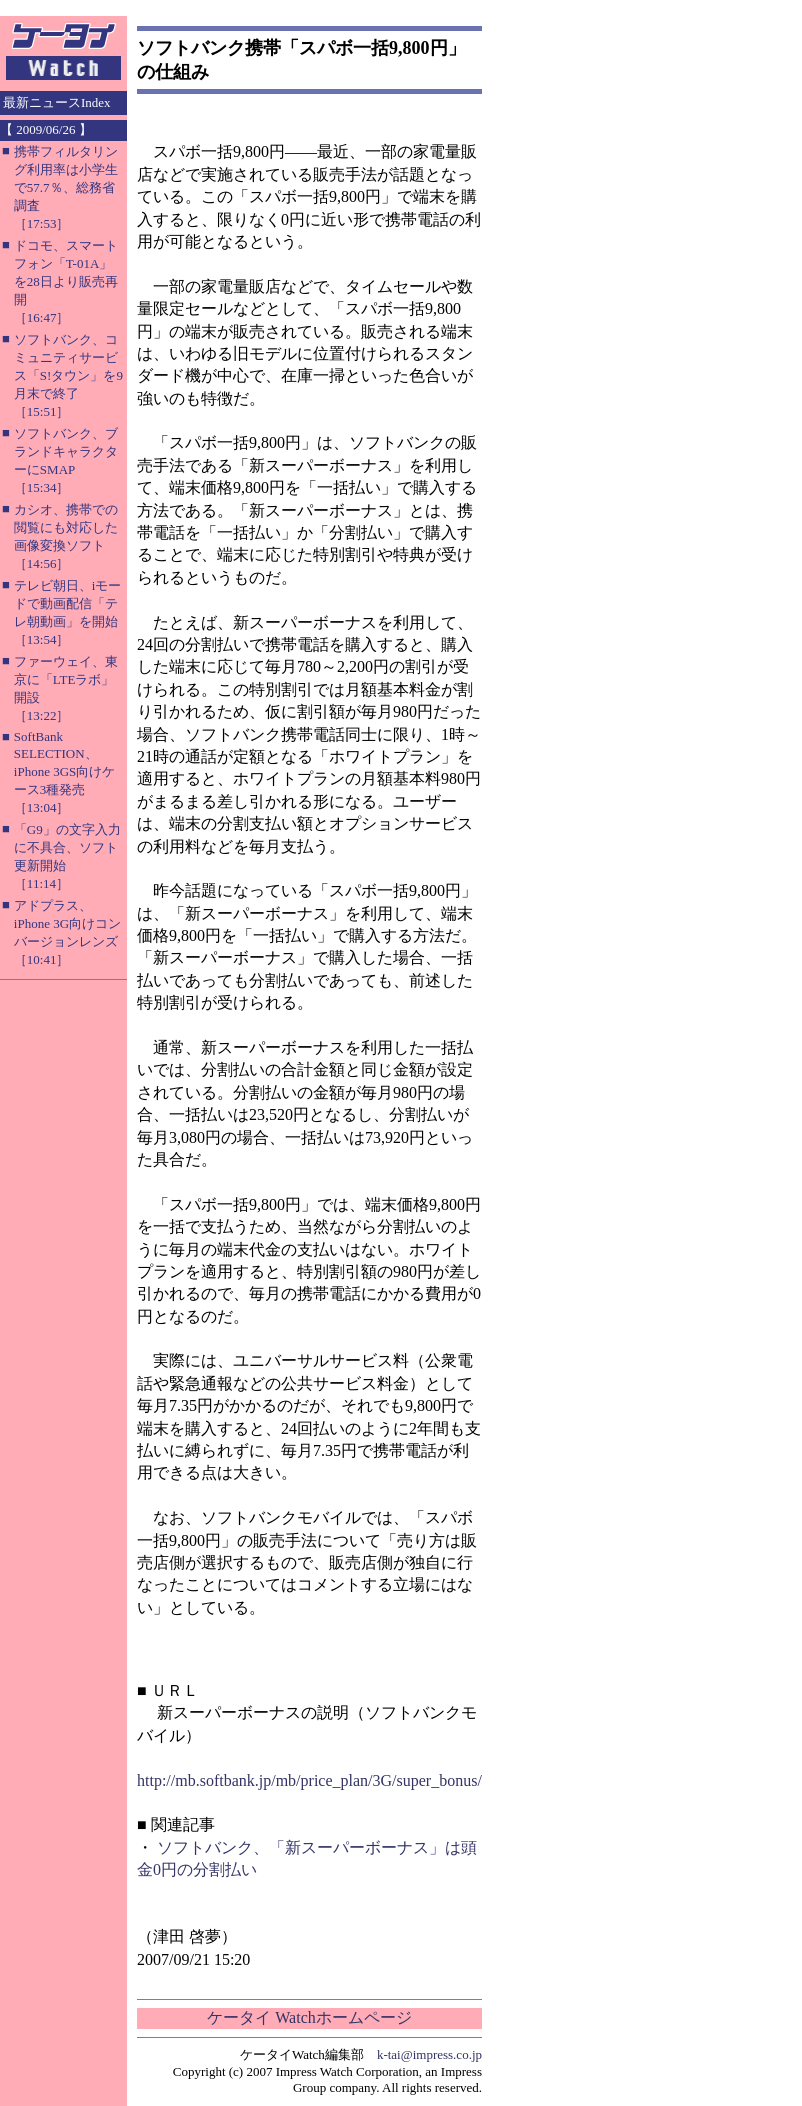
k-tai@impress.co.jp (429, 2054)
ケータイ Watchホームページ (309, 2017)
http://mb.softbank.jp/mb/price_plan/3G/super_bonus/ (309, 1780)
